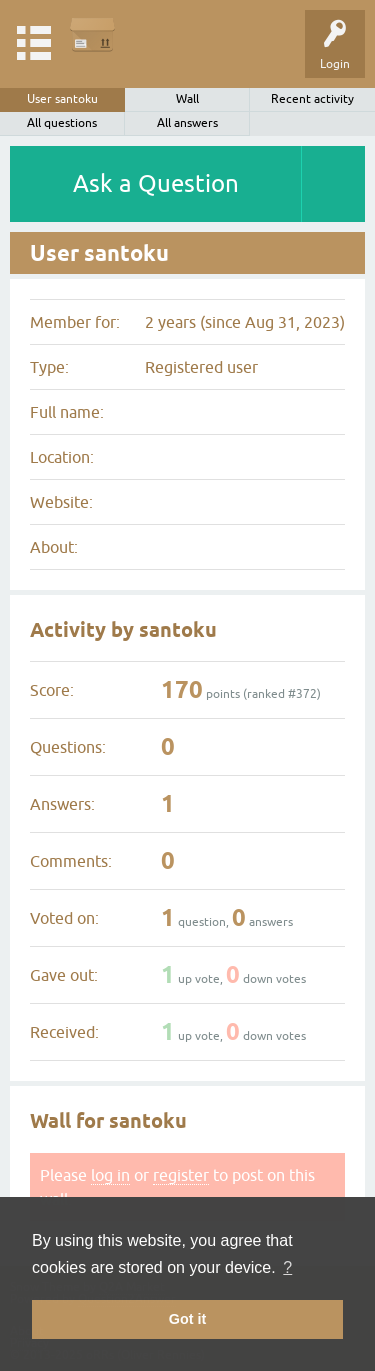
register (181, 1175)
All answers (187, 123)
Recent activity (312, 99)
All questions (62, 123)
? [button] (287, 1267)
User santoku (62, 99)
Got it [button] (188, 1319)
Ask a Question (156, 183)
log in (110, 1175)
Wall (187, 99)
